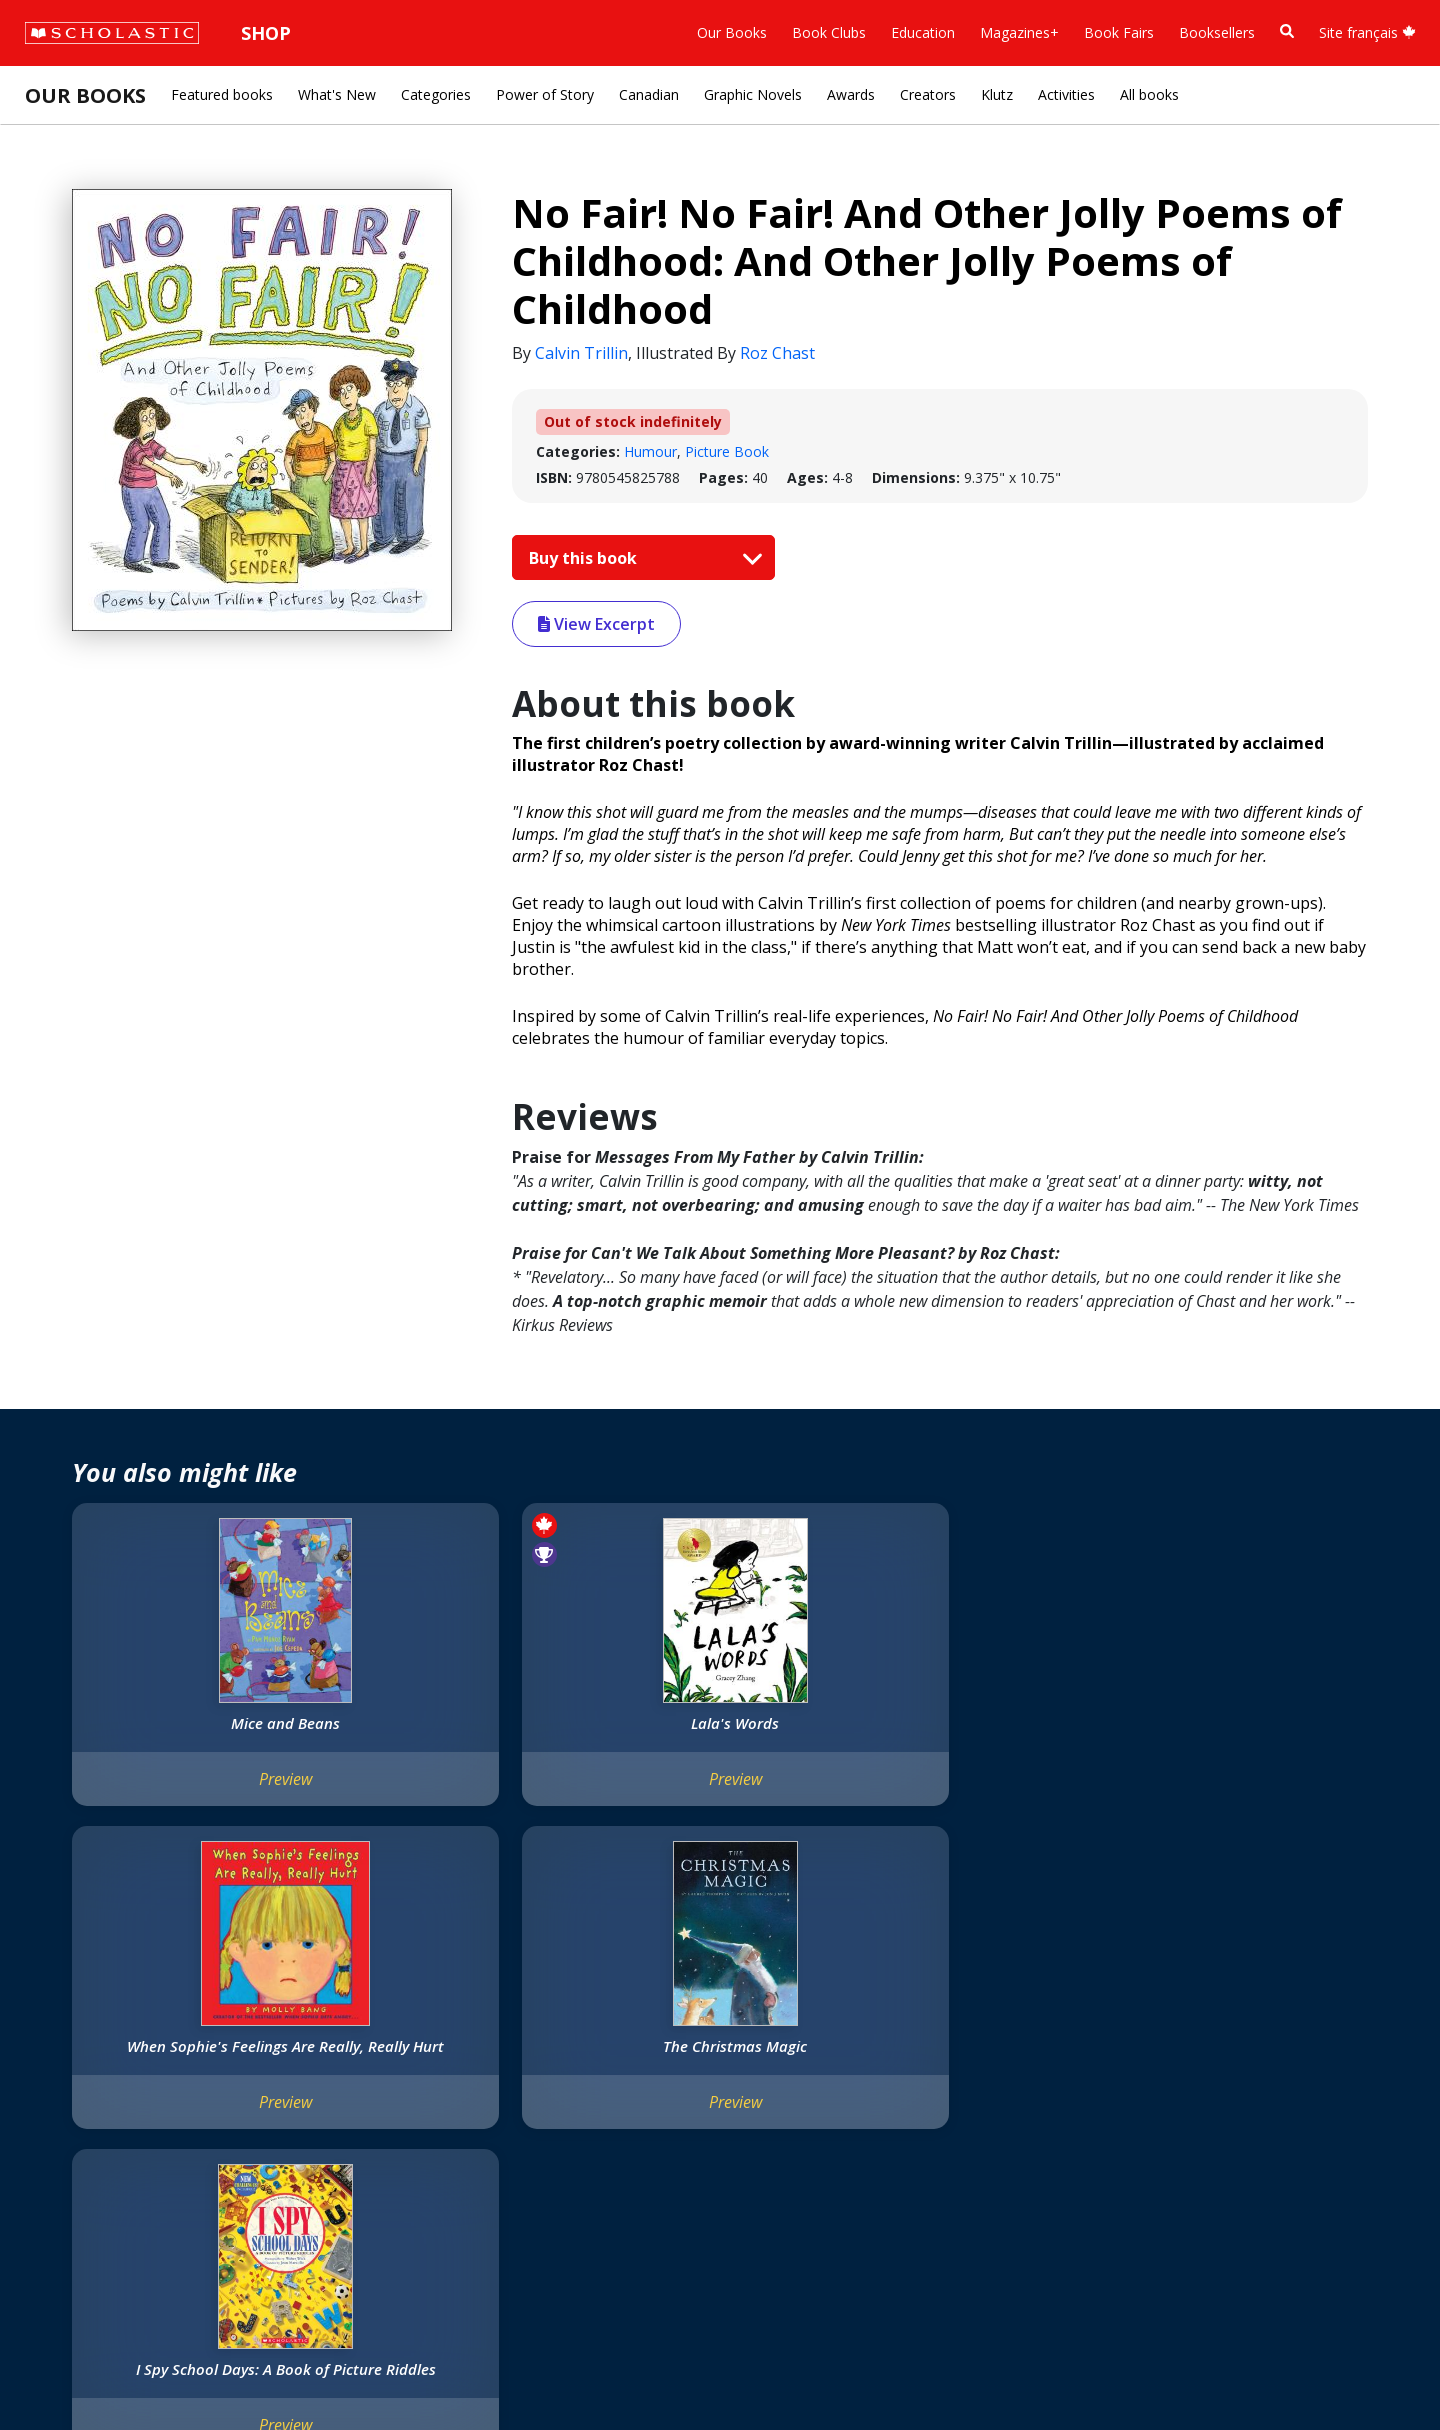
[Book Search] (1287, 31)
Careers (60, 2198)
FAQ (282, 2054)
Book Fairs (1119, 32)
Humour (650, 451)
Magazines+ (1019, 32)
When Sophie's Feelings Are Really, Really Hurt (717, 1733)
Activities (1066, 94)
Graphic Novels (753, 94)
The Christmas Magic (979, 1723)
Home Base (502, 2006)
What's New (337, 94)
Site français (1367, 32)
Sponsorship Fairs (92, 2150)
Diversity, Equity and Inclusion (129, 2078)
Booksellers (1217, 32)
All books (1149, 94)
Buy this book (641, 558)
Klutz (997, 94)
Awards (851, 94)
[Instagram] (618, 2010)
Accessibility (73, 2102)
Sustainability (78, 2174)
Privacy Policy (143, 2370)
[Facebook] (656, 2010)
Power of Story (545, 94)
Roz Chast (777, 353)
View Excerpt (596, 624)
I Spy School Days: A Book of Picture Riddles (1241, 1733)
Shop (266, 33)
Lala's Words (454, 1723)
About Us (64, 2006)
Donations (68, 2126)
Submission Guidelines (106, 2222)
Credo (54, 2030)
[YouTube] (694, 2010)
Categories (436, 94)
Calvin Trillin (581, 353)
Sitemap (61, 2370)
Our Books (732, 32)
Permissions (307, 2030)
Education (923, 32)
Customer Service (662, 2037)
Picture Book (727, 451)
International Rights (332, 2006)
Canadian (649, 94)
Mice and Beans (191, 1723)
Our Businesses (83, 2054)
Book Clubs (829, 32)
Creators (928, 94)
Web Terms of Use (255, 2370)
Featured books (222, 94)
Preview (191, 1799)
